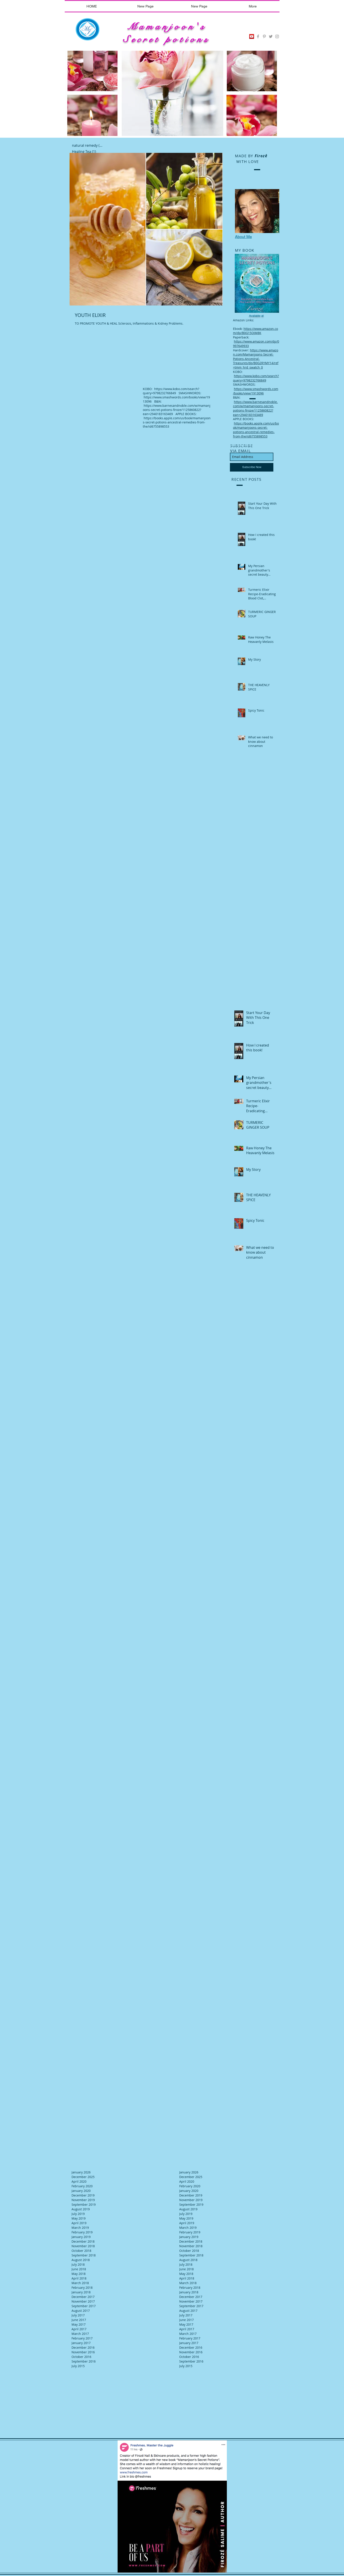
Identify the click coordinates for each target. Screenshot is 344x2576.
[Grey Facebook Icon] (258, 36)
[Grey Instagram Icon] (277, 36)
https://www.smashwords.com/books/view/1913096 (255, 391)
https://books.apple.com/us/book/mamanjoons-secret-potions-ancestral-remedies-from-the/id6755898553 (256, 429)
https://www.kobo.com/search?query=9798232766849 (256, 378)
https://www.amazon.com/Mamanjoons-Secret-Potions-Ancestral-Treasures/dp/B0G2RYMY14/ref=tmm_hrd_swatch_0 (255, 358)
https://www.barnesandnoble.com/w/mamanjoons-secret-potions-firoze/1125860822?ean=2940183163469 (255, 408)
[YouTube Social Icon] (251, 36)
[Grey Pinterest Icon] (264, 36)
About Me (243, 236)
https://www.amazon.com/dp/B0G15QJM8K (255, 331)
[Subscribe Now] (251, 467)
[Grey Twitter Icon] (270, 36)
